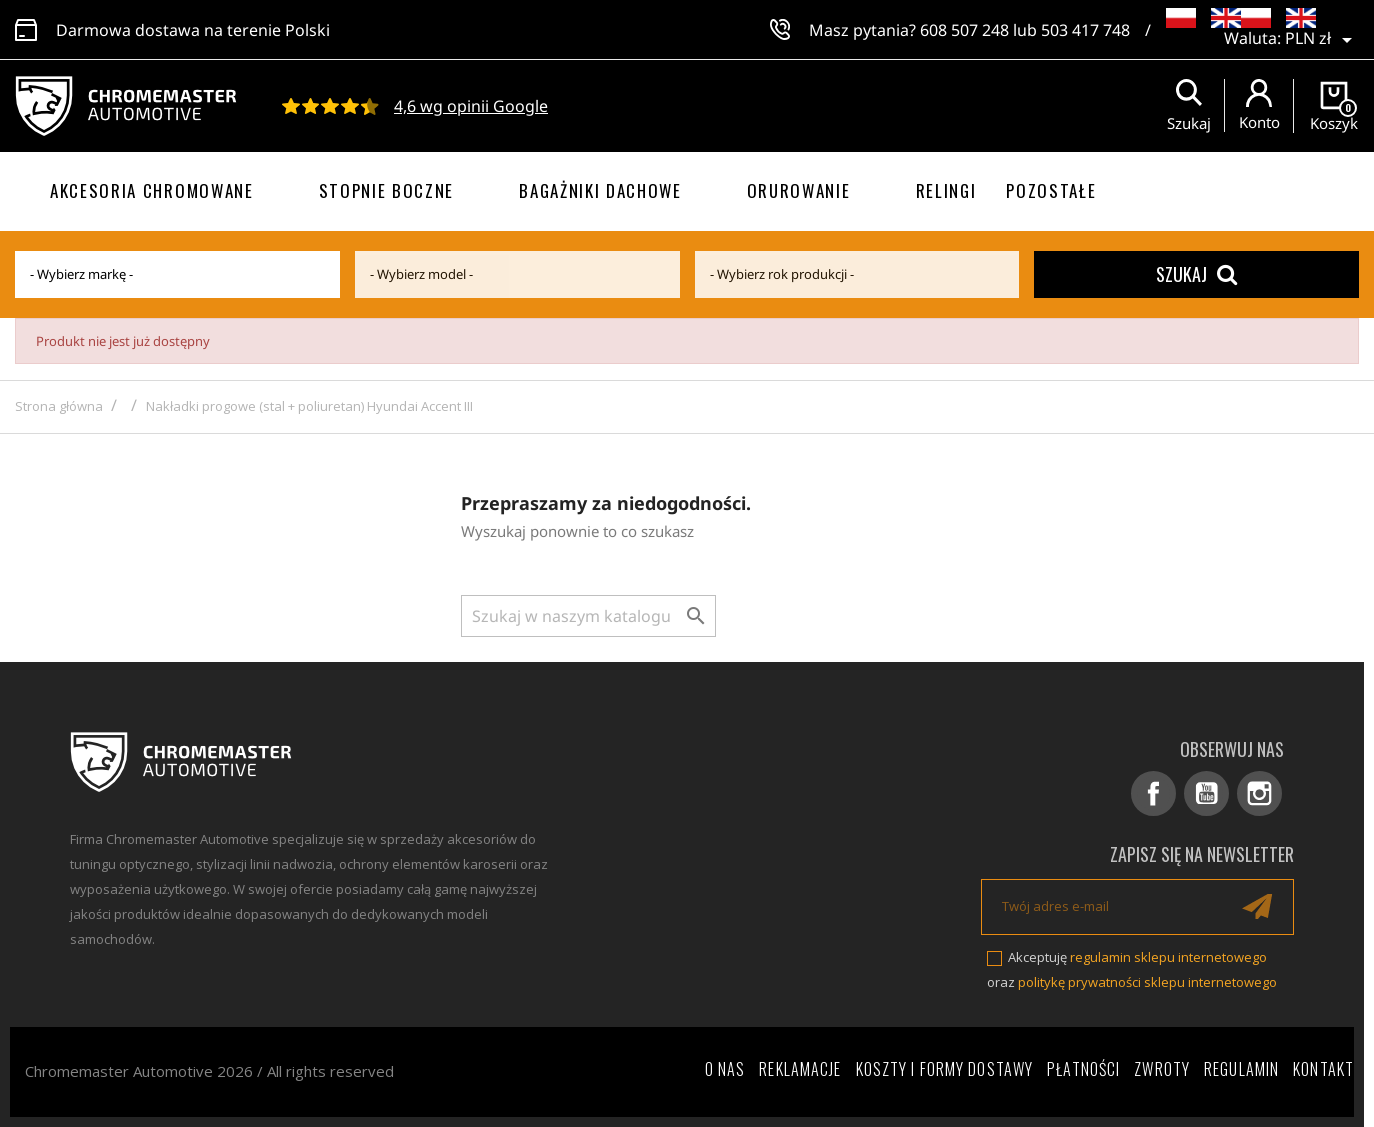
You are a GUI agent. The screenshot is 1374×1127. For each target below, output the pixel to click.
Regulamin (1241, 1069)
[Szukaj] (588, 616)
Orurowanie (799, 190)
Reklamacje (800, 1069)
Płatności (1083, 1069)
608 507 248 (964, 30)
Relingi (946, 190)
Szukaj (1196, 274)
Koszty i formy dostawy (945, 1069)
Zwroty (1162, 1069)
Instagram (1259, 793)
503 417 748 (1085, 30)
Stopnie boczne (387, 190)
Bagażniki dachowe (600, 190)
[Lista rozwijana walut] (1322, 40)
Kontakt (1323, 1069)
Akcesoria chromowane (152, 190)
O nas (725, 1069)
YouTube (1206, 793)
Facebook (1153, 793)
